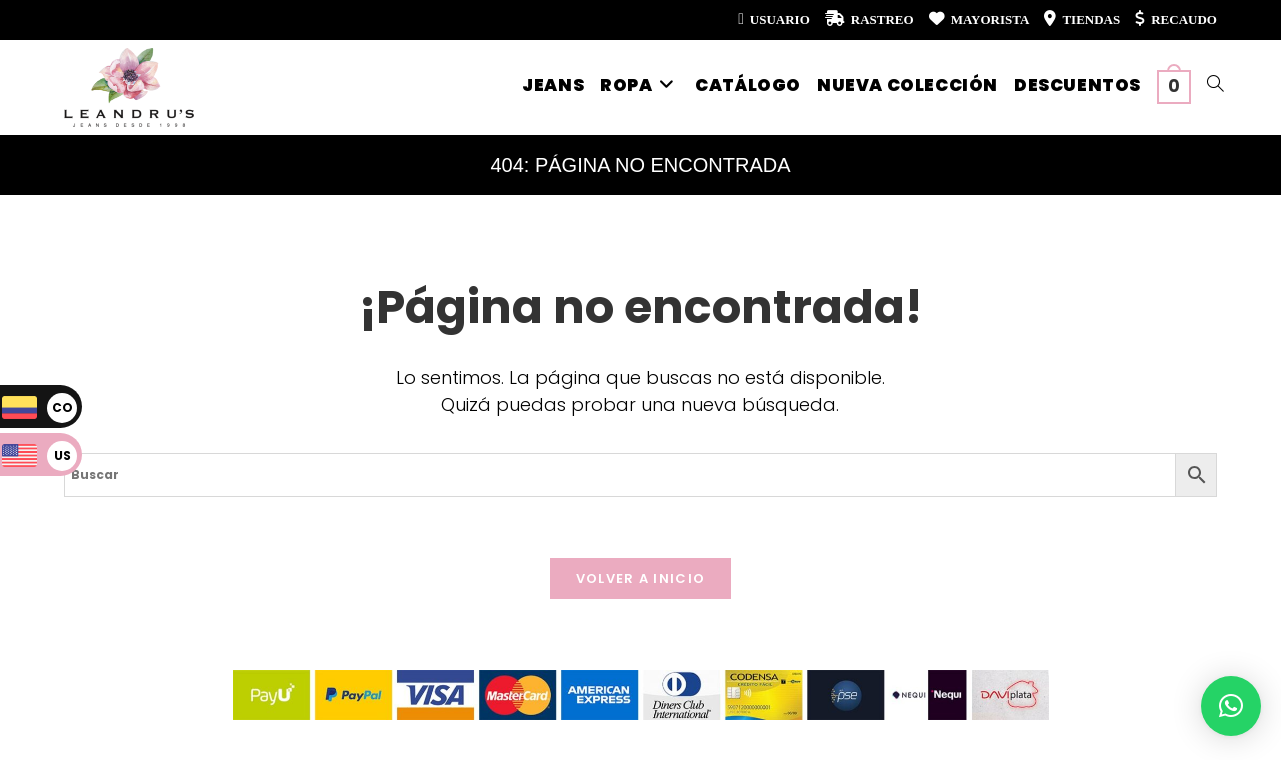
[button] (1231, 706)
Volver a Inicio (641, 578)
